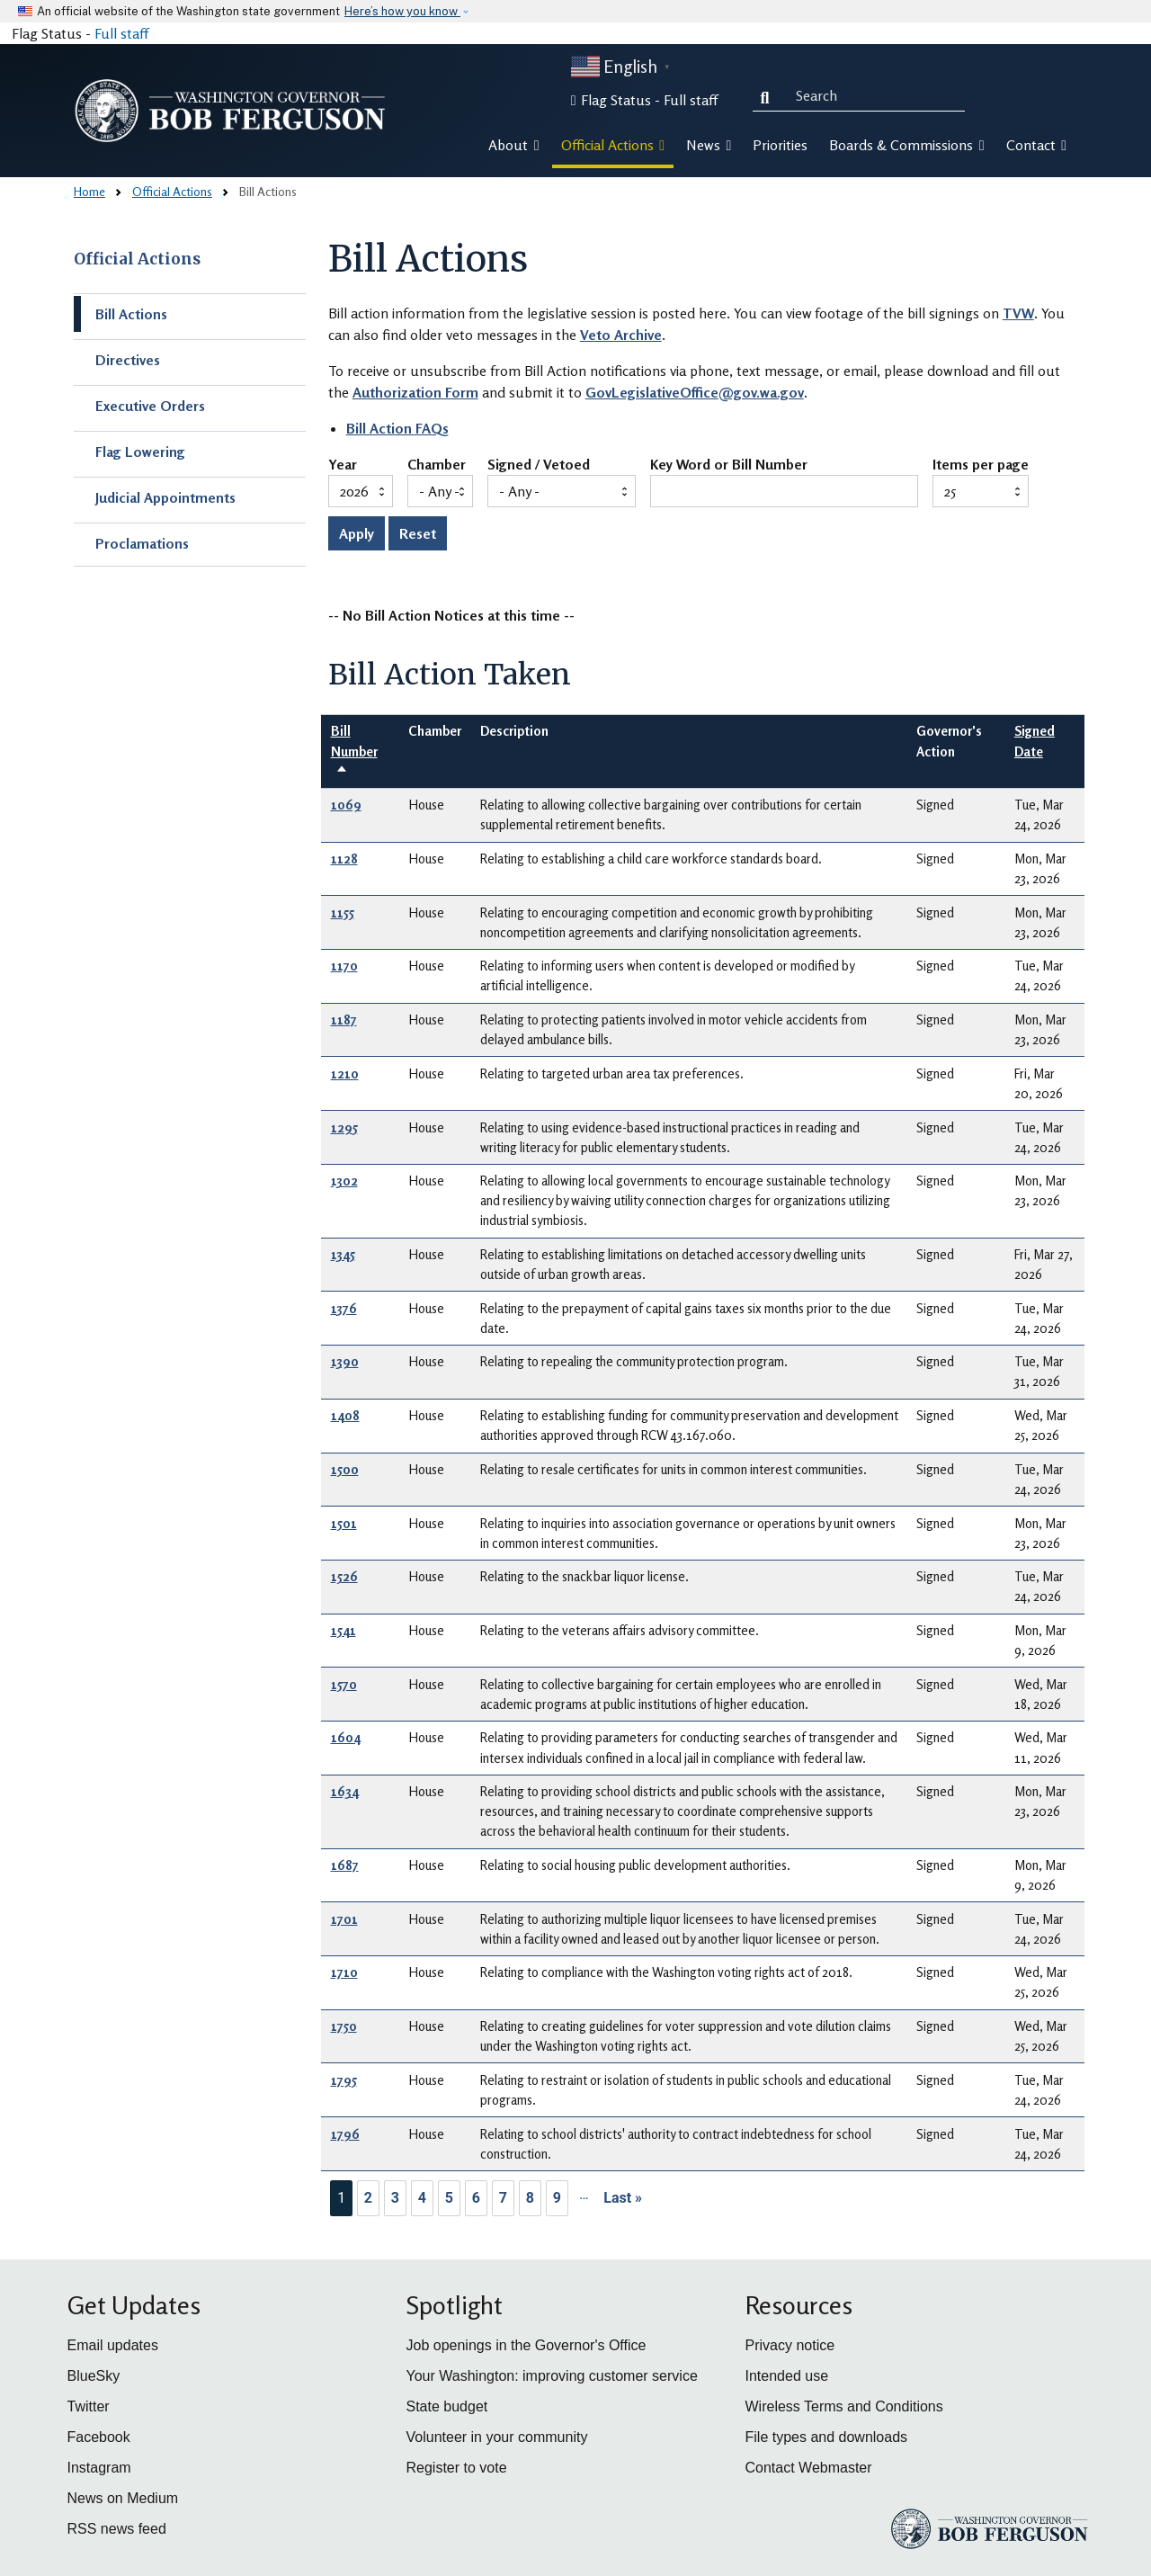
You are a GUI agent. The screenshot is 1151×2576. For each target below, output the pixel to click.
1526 (344, 1576)
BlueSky (93, 2376)
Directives (127, 360)
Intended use (787, 2376)
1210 (345, 1073)
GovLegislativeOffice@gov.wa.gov (694, 392)
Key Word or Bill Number (728, 465)
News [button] (708, 145)
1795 (344, 2080)
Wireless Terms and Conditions (844, 2406)
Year (342, 465)
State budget (447, 2406)
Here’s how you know (402, 11)
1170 (344, 965)
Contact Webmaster (808, 2467)
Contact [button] (1036, 145)
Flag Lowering (140, 452)
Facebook (98, 2437)
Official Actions (172, 191)
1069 (346, 804)
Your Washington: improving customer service (552, 2376)
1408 (345, 1415)
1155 (342, 912)
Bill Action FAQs (397, 428)
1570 (344, 1684)
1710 (344, 1972)
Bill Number (354, 750)
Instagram (99, 2467)
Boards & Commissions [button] (906, 145)
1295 (344, 1127)
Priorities (780, 145)
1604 (346, 1737)
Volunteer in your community (497, 2437)
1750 (344, 2026)
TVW (1018, 313)
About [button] (513, 145)
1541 (343, 1630)
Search (769, 95)
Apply (356, 533)
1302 (344, 1180)
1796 (345, 2134)
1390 (345, 1361)
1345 (343, 1254)
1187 (344, 1019)
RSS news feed (116, 2528)
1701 (344, 1919)
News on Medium (123, 2498)
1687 (345, 1865)
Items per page (980, 465)
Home (89, 191)
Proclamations (142, 543)
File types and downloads (826, 2437)
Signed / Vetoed (538, 465)
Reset (417, 533)
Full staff (121, 33)
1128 (344, 858)
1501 (344, 1523)
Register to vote (456, 2467)
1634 (345, 1791)
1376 (344, 1308)
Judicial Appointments (165, 497)
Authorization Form (415, 392)
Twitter (88, 2406)
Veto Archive (621, 335)
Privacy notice (790, 2345)
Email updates (112, 2345)
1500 (345, 1469)
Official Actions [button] (613, 145)
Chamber (436, 465)
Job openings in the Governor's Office (526, 2345)
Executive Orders (150, 406)
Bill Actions (131, 314)
